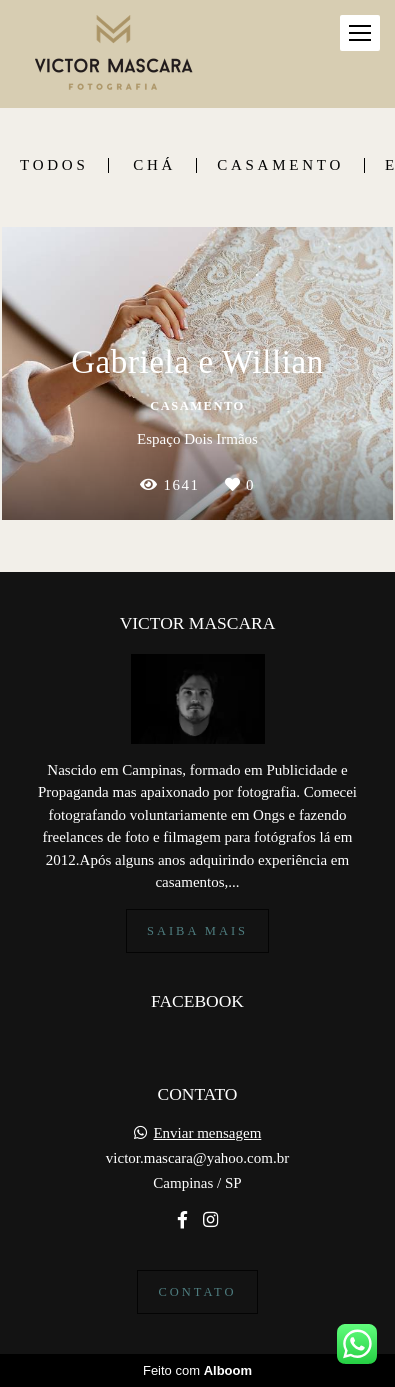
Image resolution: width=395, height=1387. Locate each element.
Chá (154, 165)
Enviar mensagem (207, 1133)
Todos (54, 165)
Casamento (280, 165)
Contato (197, 1292)
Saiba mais (197, 931)
